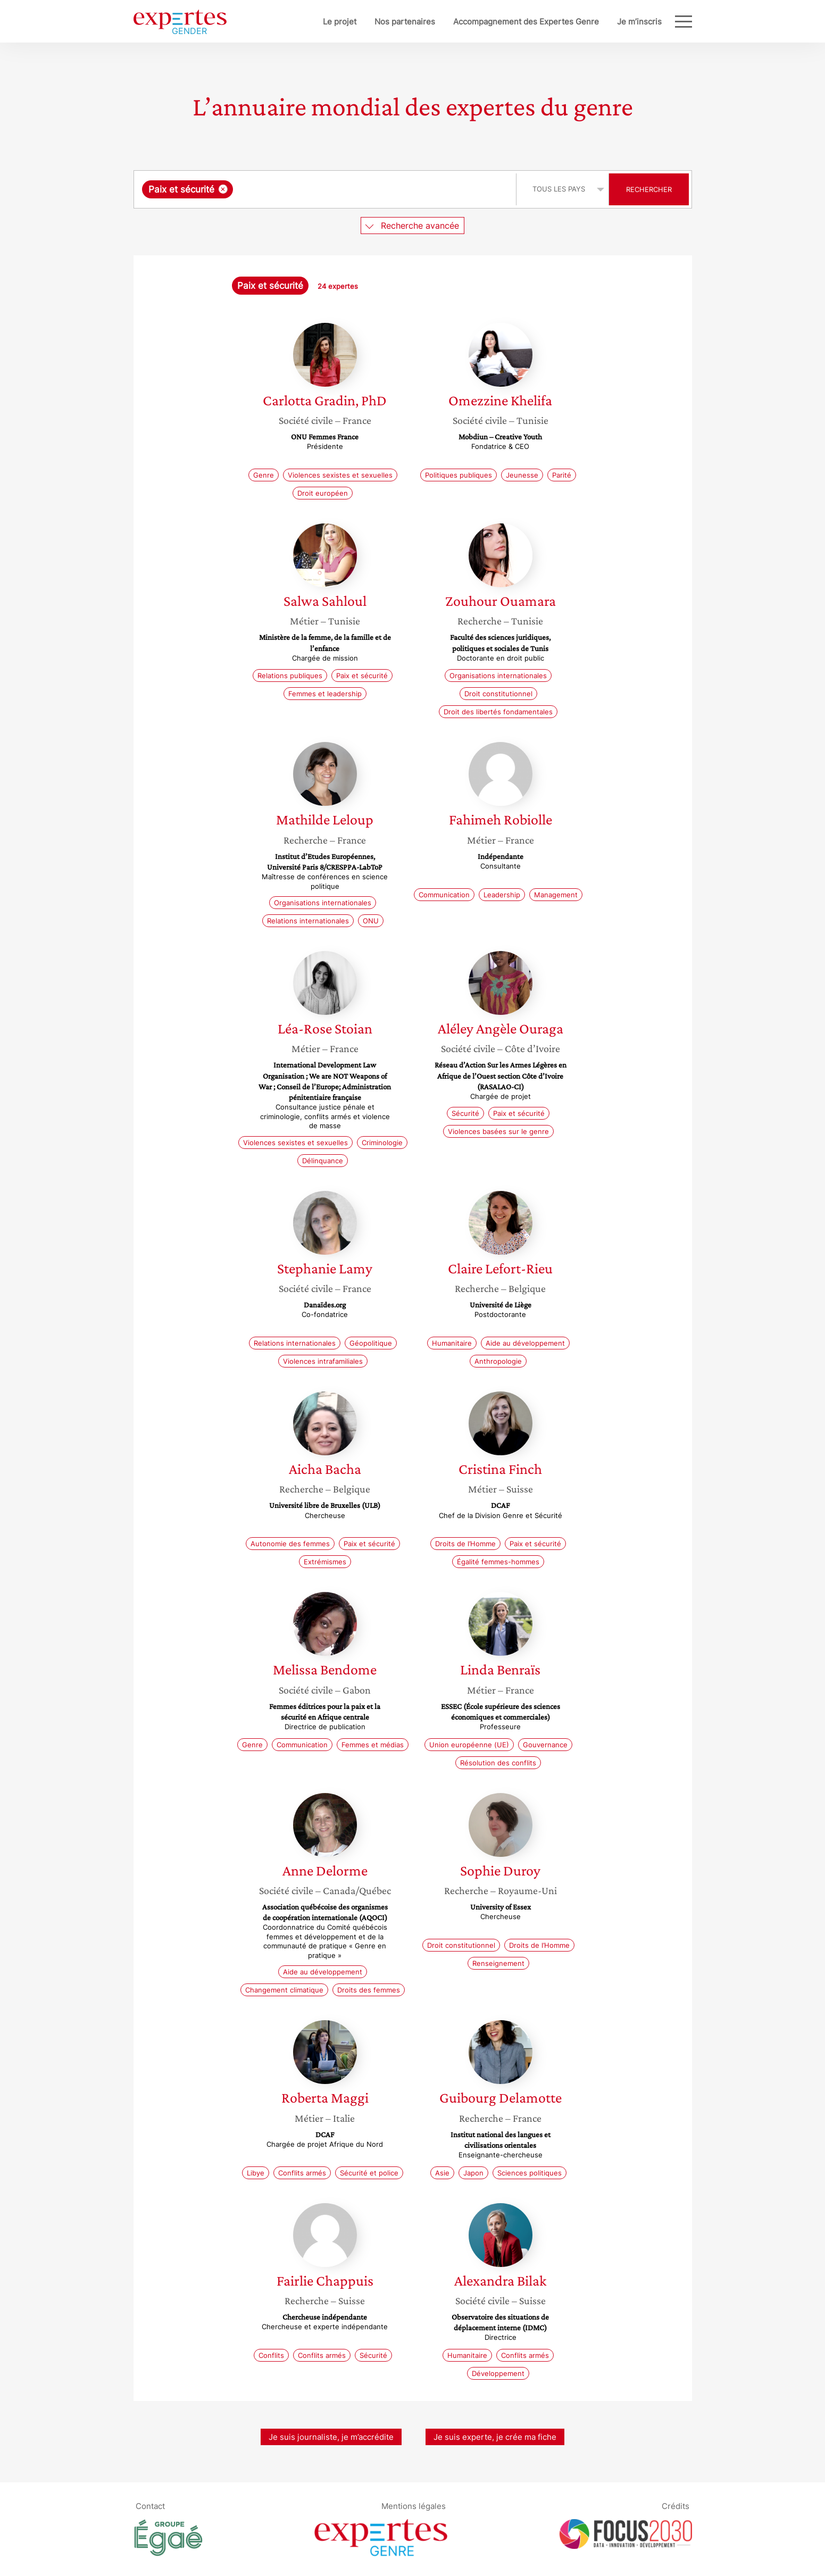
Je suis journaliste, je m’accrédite (331, 2437)
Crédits (675, 2506)
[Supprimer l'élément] (223, 189)
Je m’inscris (604, 21)
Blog (653, 21)
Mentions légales (413, 2506)
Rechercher (649, 189)
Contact (150, 2506)
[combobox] (326, 189)
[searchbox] (345, 189)
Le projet (304, 21)
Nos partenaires (369, 21)
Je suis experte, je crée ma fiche (495, 2437)
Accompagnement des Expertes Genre (491, 21)
